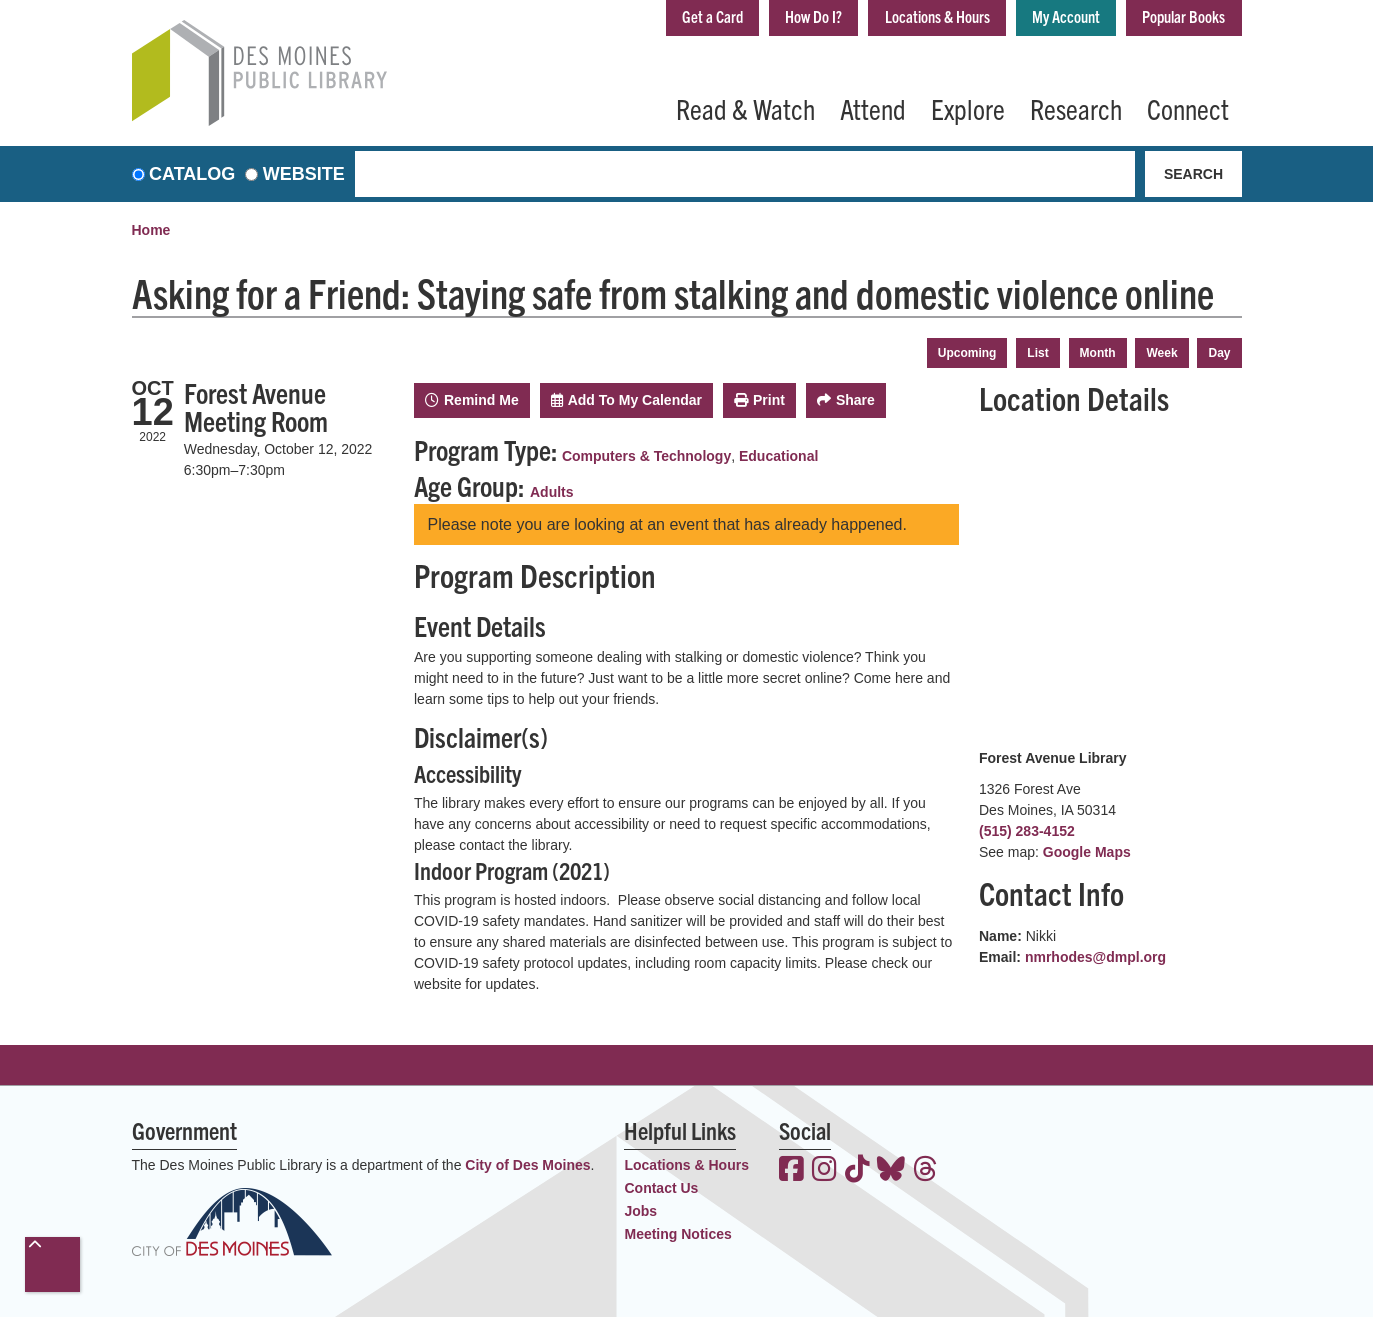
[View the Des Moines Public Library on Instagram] (824, 1171)
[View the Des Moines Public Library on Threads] (925, 1171)
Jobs (640, 1211)
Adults (552, 492)
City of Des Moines (527, 1165)
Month (1098, 353)
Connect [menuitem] (1188, 108)
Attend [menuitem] (873, 108)
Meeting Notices (677, 1234)
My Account (1048, 18)
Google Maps (1087, 852)
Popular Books (1177, 18)
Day (1219, 353)
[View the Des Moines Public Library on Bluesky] (891, 1171)
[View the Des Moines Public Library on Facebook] (791, 1171)
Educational (778, 456)
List (1037, 353)
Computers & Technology (646, 456)
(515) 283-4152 (1027, 831)
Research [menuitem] (1076, 108)
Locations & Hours (906, 18)
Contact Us (661, 1188)
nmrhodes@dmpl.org (1095, 957)
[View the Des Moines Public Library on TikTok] (857, 1171)
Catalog (192, 174)
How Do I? (770, 18)
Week (1161, 353)
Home (151, 230)
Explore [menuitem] (968, 108)
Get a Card (659, 18)
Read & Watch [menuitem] (745, 108)
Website (304, 174)
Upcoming (967, 353)
